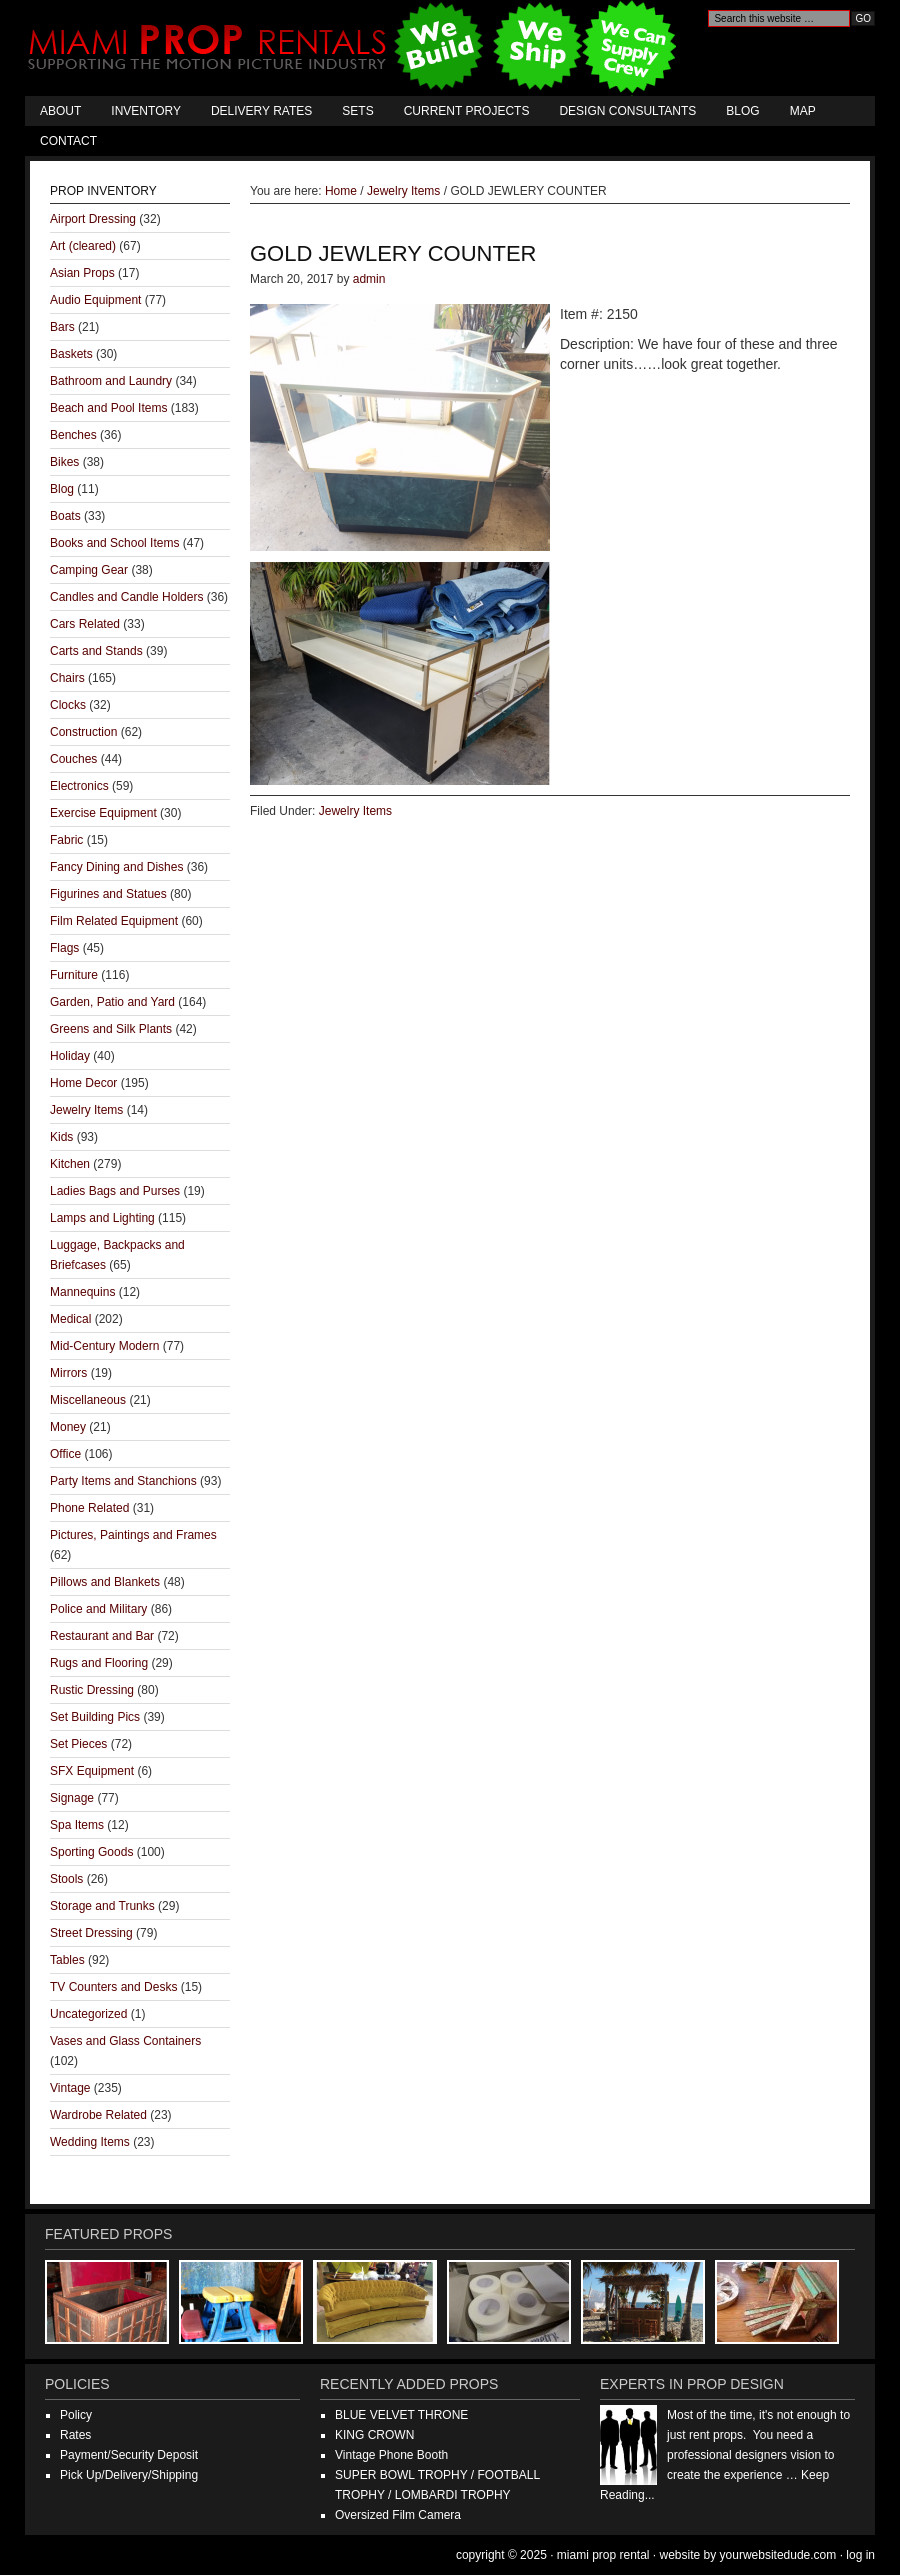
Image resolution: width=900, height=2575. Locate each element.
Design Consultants (627, 111)
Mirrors (68, 1373)
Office (65, 1454)
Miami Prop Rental (354, 48)
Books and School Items (114, 543)
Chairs (67, 678)
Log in (860, 2555)
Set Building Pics (95, 1717)
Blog (742, 111)
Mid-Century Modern (104, 1346)
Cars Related (85, 624)
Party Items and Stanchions (123, 1481)
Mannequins (82, 1292)
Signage (72, 1798)
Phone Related (89, 1508)
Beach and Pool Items (108, 408)
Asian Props (82, 273)
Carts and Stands (96, 651)
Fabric (66, 840)
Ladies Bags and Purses (115, 1191)
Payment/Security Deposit (129, 2455)
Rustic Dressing (92, 1690)
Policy (76, 2415)
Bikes (64, 462)
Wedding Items (90, 2142)
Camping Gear (89, 570)
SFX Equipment (92, 1771)
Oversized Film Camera (398, 2515)
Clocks (68, 705)
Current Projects (467, 111)
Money (68, 1427)
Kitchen (70, 1164)
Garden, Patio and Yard (112, 1002)
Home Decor (83, 1083)
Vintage (70, 2088)
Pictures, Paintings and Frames (133, 1535)
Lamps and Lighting (102, 1218)
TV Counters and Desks (113, 1987)
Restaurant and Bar (102, 1636)
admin (369, 279)
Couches (73, 759)
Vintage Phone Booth (391, 2455)
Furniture (74, 975)
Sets (357, 111)
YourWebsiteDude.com (778, 2555)
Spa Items (77, 1825)
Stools (66, 1879)
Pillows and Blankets (105, 1582)
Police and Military (98, 1609)
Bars (62, 327)
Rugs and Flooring (99, 1663)
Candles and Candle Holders (126, 597)
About (60, 111)
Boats (65, 516)
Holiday (70, 1056)
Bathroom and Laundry (111, 381)
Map (803, 111)
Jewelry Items (355, 811)
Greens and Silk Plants (111, 1029)
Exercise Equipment (103, 813)
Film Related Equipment (114, 921)
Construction (83, 732)
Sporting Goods (91, 1852)
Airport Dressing (93, 219)
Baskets (71, 354)
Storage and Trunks (102, 1906)
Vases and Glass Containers (125, 2041)
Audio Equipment (95, 300)
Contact (68, 141)
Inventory (146, 111)
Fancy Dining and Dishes (116, 867)
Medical (70, 1319)
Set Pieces (78, 1744)
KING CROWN (374, 2435)
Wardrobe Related (98, 2115)
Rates (75, 2435)
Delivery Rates (261, 111)
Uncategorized (88, 2014)
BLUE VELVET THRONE (401, 2415)
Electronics (79, 786)
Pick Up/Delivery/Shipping (129, 2475)
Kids (61, 1137)
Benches (73, 435)
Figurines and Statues (108, 894)
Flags (64, 948)
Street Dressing (91, 1933)
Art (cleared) (83, 246)
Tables (67, 1960)
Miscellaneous (88, 1400)
